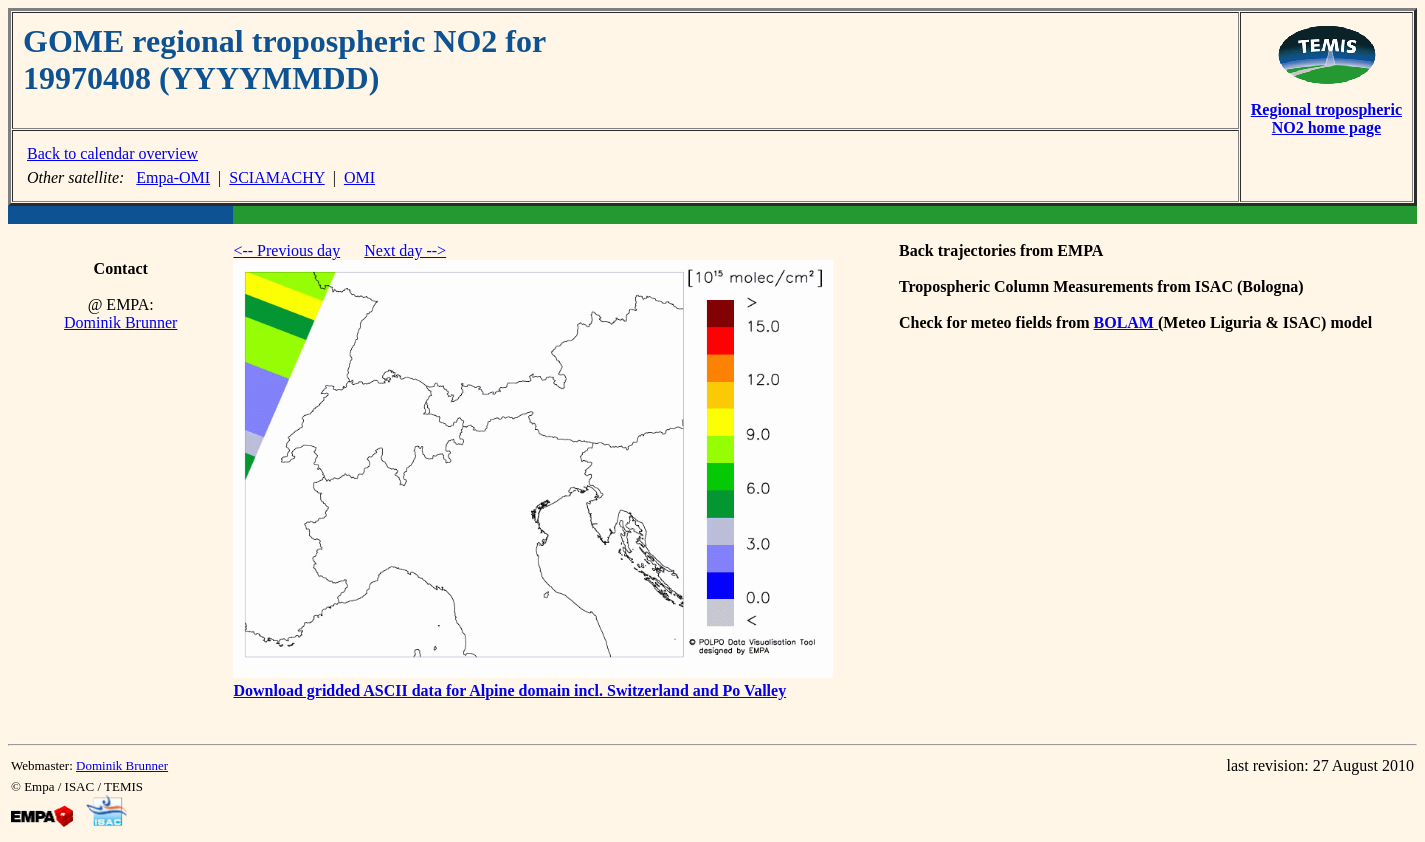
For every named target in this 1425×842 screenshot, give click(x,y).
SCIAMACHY (276, 177)
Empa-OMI (173, 177)
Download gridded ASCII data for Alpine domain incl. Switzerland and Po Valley (509, 690)
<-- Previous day (286, 250)
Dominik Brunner (120, 322)
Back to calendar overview (112, 153)
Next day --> (405, 250)
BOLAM (1126, 322)
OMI (359, 177)
